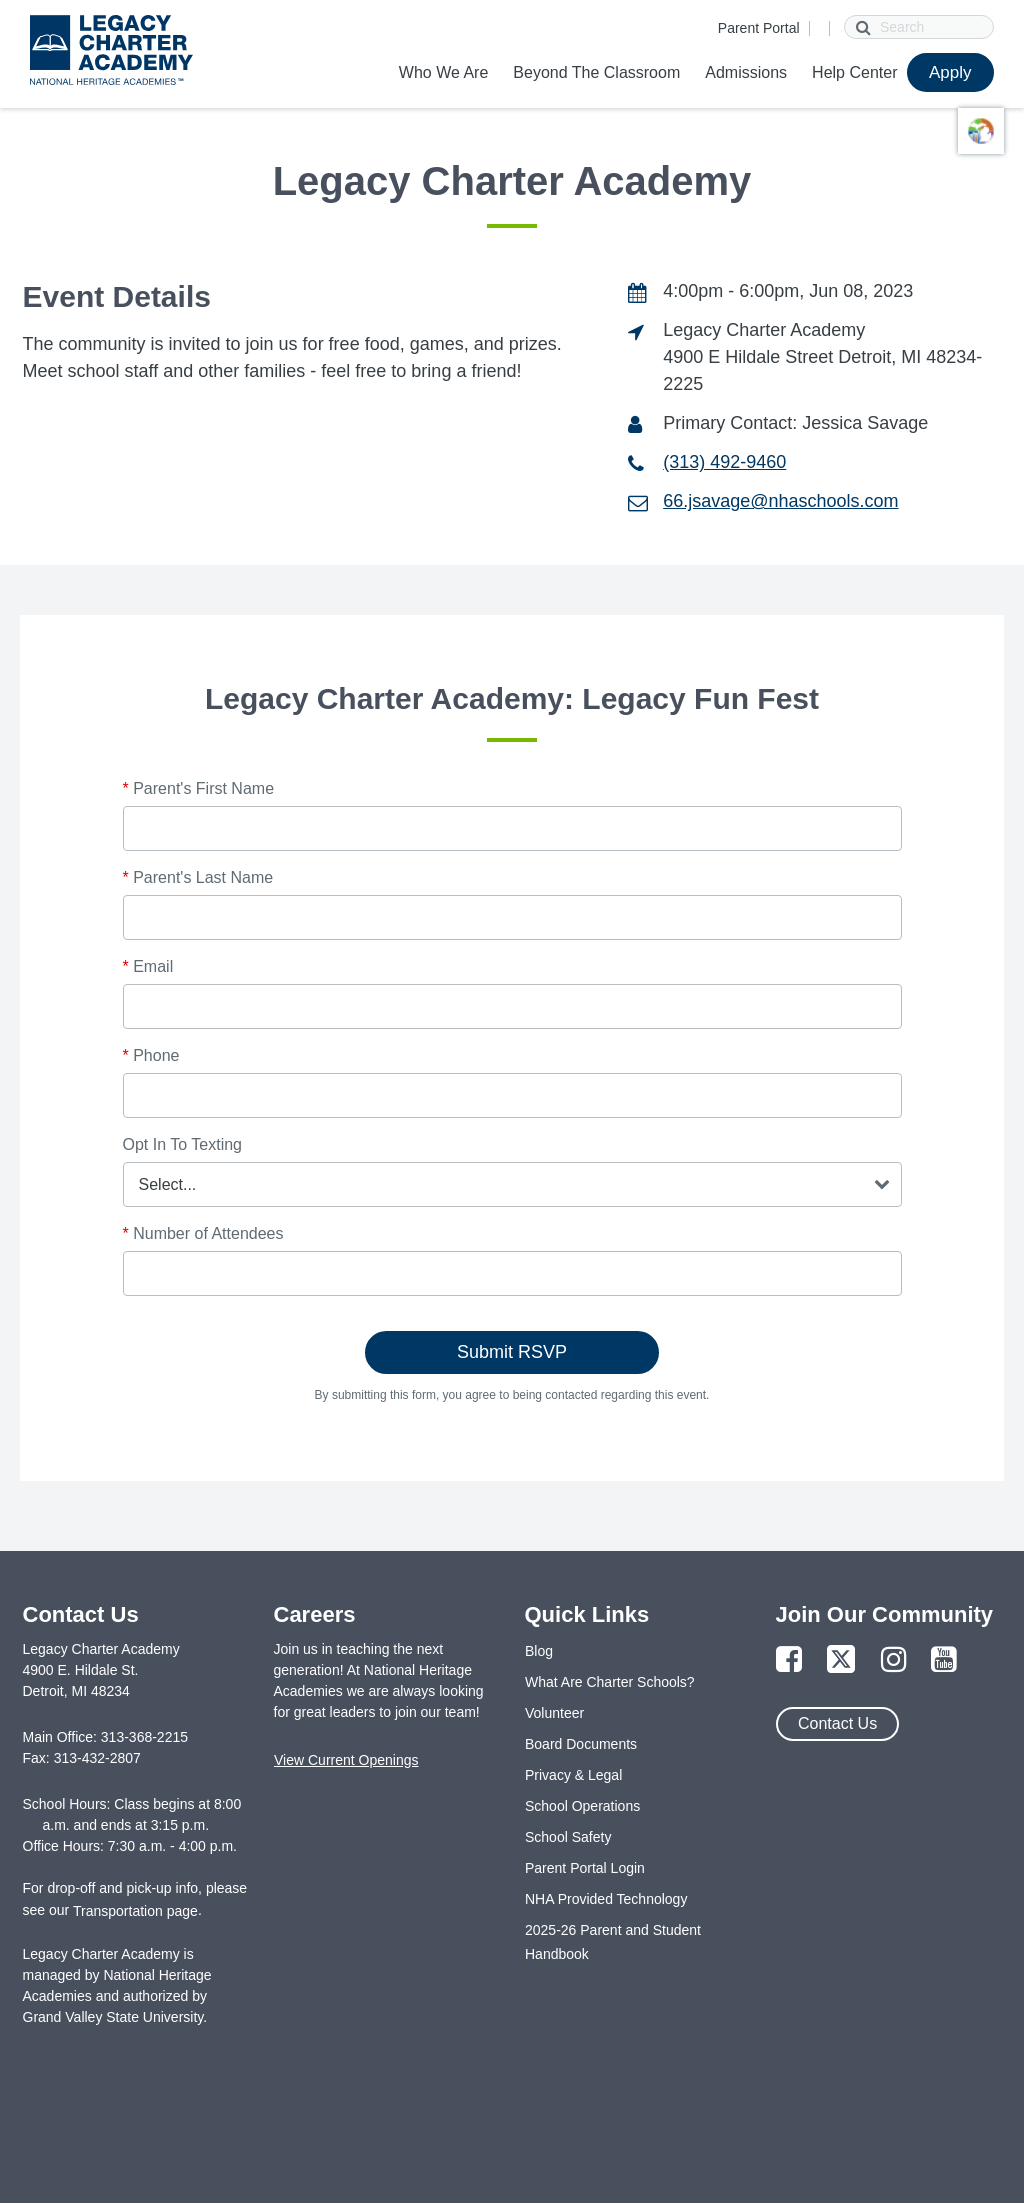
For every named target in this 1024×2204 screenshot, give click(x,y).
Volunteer (554, 1713)
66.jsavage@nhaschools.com (780, 501)
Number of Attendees (203, 1233)
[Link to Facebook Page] (789, 1660)
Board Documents (581, 1744)
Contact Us (837, 1723)
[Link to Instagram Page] (894, 1660)
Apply (950, 72)
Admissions (746, 72)
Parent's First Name (199, 788)
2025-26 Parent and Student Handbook (613, 1942)
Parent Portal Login (585, 1868)
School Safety (568, 1837)
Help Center (854, 72)
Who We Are (444, 72)
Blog (539, 1651)
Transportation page (135, 1911)
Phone (151, 1055)
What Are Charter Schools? (610, 1682)
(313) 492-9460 (724, 462)
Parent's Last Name (198, 877)
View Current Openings (346, 1760)
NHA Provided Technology (606, 1899)
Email (148, 966)
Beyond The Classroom (596, 72)
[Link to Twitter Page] (841, 1660)
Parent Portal (759, 28)
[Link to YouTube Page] (944, 1660)
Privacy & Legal (573, 1775)
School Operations (582, 1806)
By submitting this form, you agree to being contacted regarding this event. (512, 1395)
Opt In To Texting (182, 1144)
